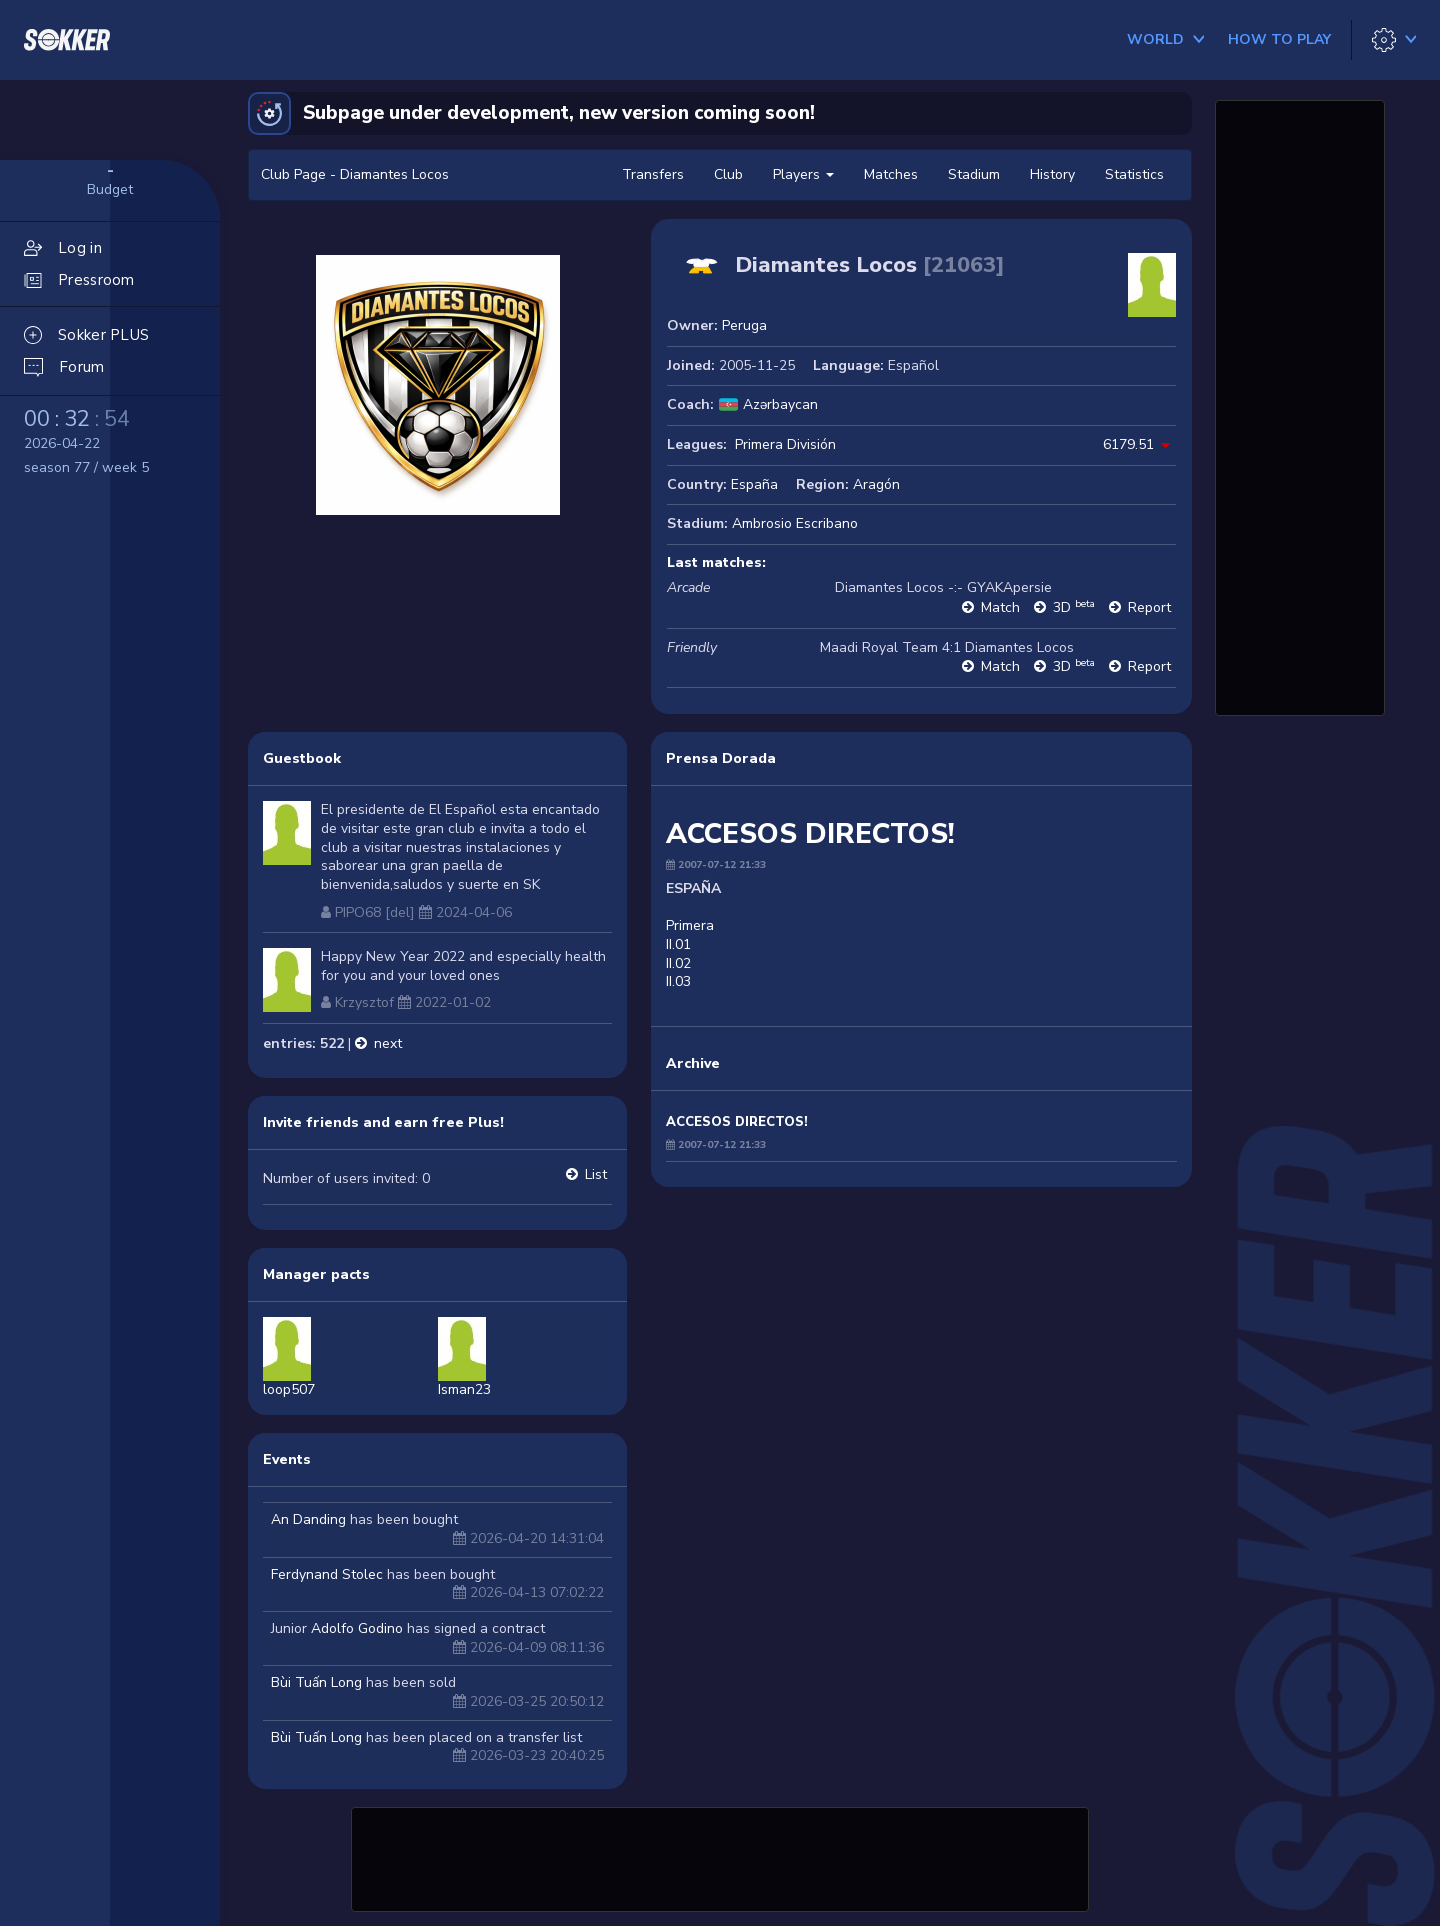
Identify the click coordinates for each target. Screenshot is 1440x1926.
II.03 (678, 981)
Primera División (785, 444)
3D (1074, 607)
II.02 (678, 963)
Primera (690, 925)
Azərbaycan (780, 404)
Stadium (974, 174)
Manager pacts (316, 1274)
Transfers (653, 174)
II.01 (678, 944)
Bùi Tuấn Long (316, 1682)
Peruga (744, 325)
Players (803, 174)
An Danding (308, 1519)
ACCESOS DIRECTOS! (737, 1122)
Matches (891, 174)
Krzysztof (364, 1002)
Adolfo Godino (357, 1628)
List (596, 1174)
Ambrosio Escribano (795, 523)
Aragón (876, 484)
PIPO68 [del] (375, 912)
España (754, 484)
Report (1149, 607)
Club (728, 174)
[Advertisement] (720, 1857)
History (1052, 174)
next (388, 1043)
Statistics (1134, 174)
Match (1000, 607)
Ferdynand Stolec (327, 1574)
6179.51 (1128, 444)
